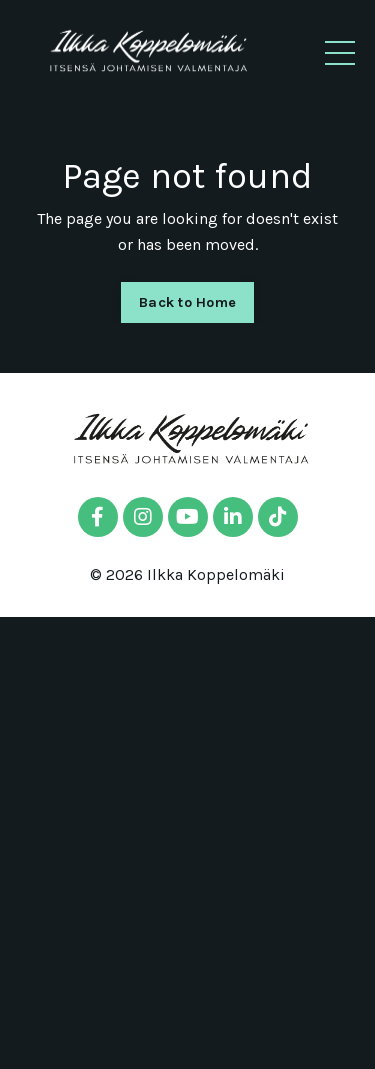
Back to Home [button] (187, 302)
